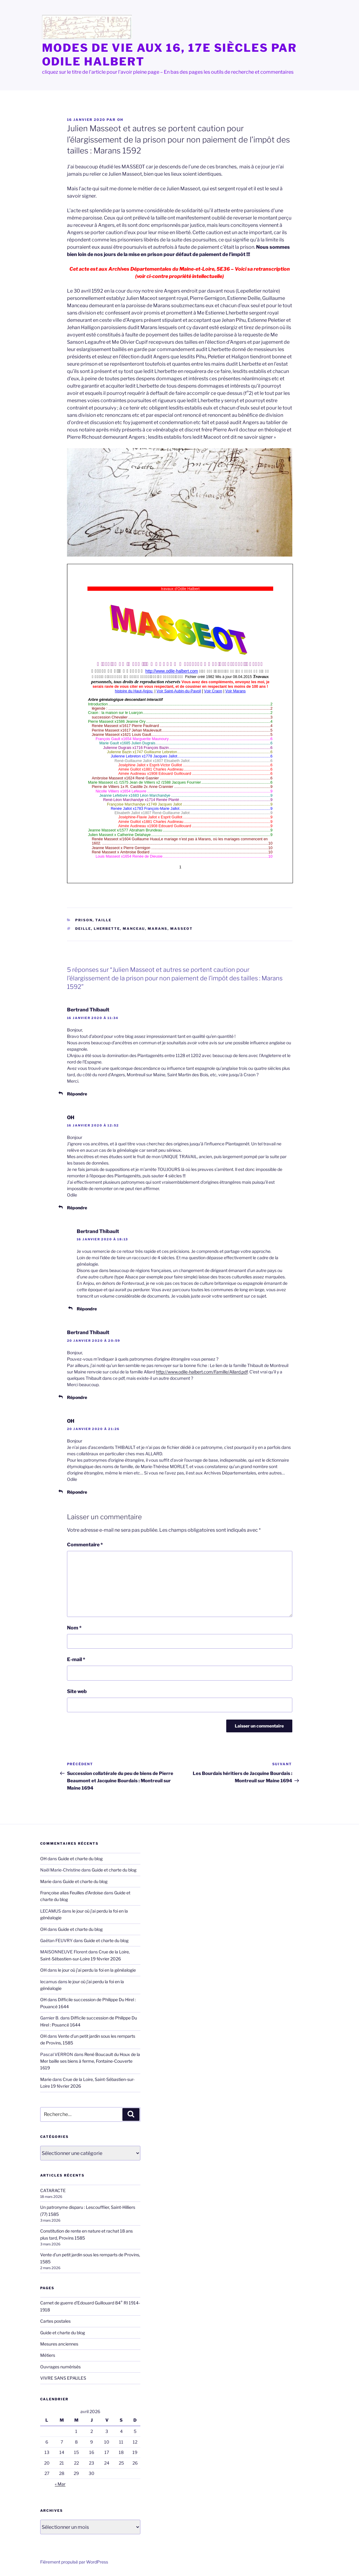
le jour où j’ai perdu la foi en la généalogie (97, 1970)
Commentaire (85, 1545)
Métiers (47, 2355)
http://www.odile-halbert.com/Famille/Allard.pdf (202, 1371)
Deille (83, 928)
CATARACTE (53, 2190)
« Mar (60, 2483)
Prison (84, 920)
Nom (74, 1628)
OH (120, 120)
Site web (77, 1691)
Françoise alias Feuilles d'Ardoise (71, 1892)
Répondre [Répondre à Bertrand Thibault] (77, 1093)
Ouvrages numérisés (60, 2366)
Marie (45, 1881)
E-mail (76, 1659)
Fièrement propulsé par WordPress (74, 2561)
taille (103, 920)
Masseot (181, 928)
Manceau (134, 928)
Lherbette (107, 928)
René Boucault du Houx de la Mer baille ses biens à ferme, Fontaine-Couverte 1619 (90, 2061)
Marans (157, 928)
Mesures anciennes (59, 2343)
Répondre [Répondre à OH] (77, 1207)
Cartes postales (55, 2321)
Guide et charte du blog (80, 1858)
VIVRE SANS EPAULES (63, 2378)
